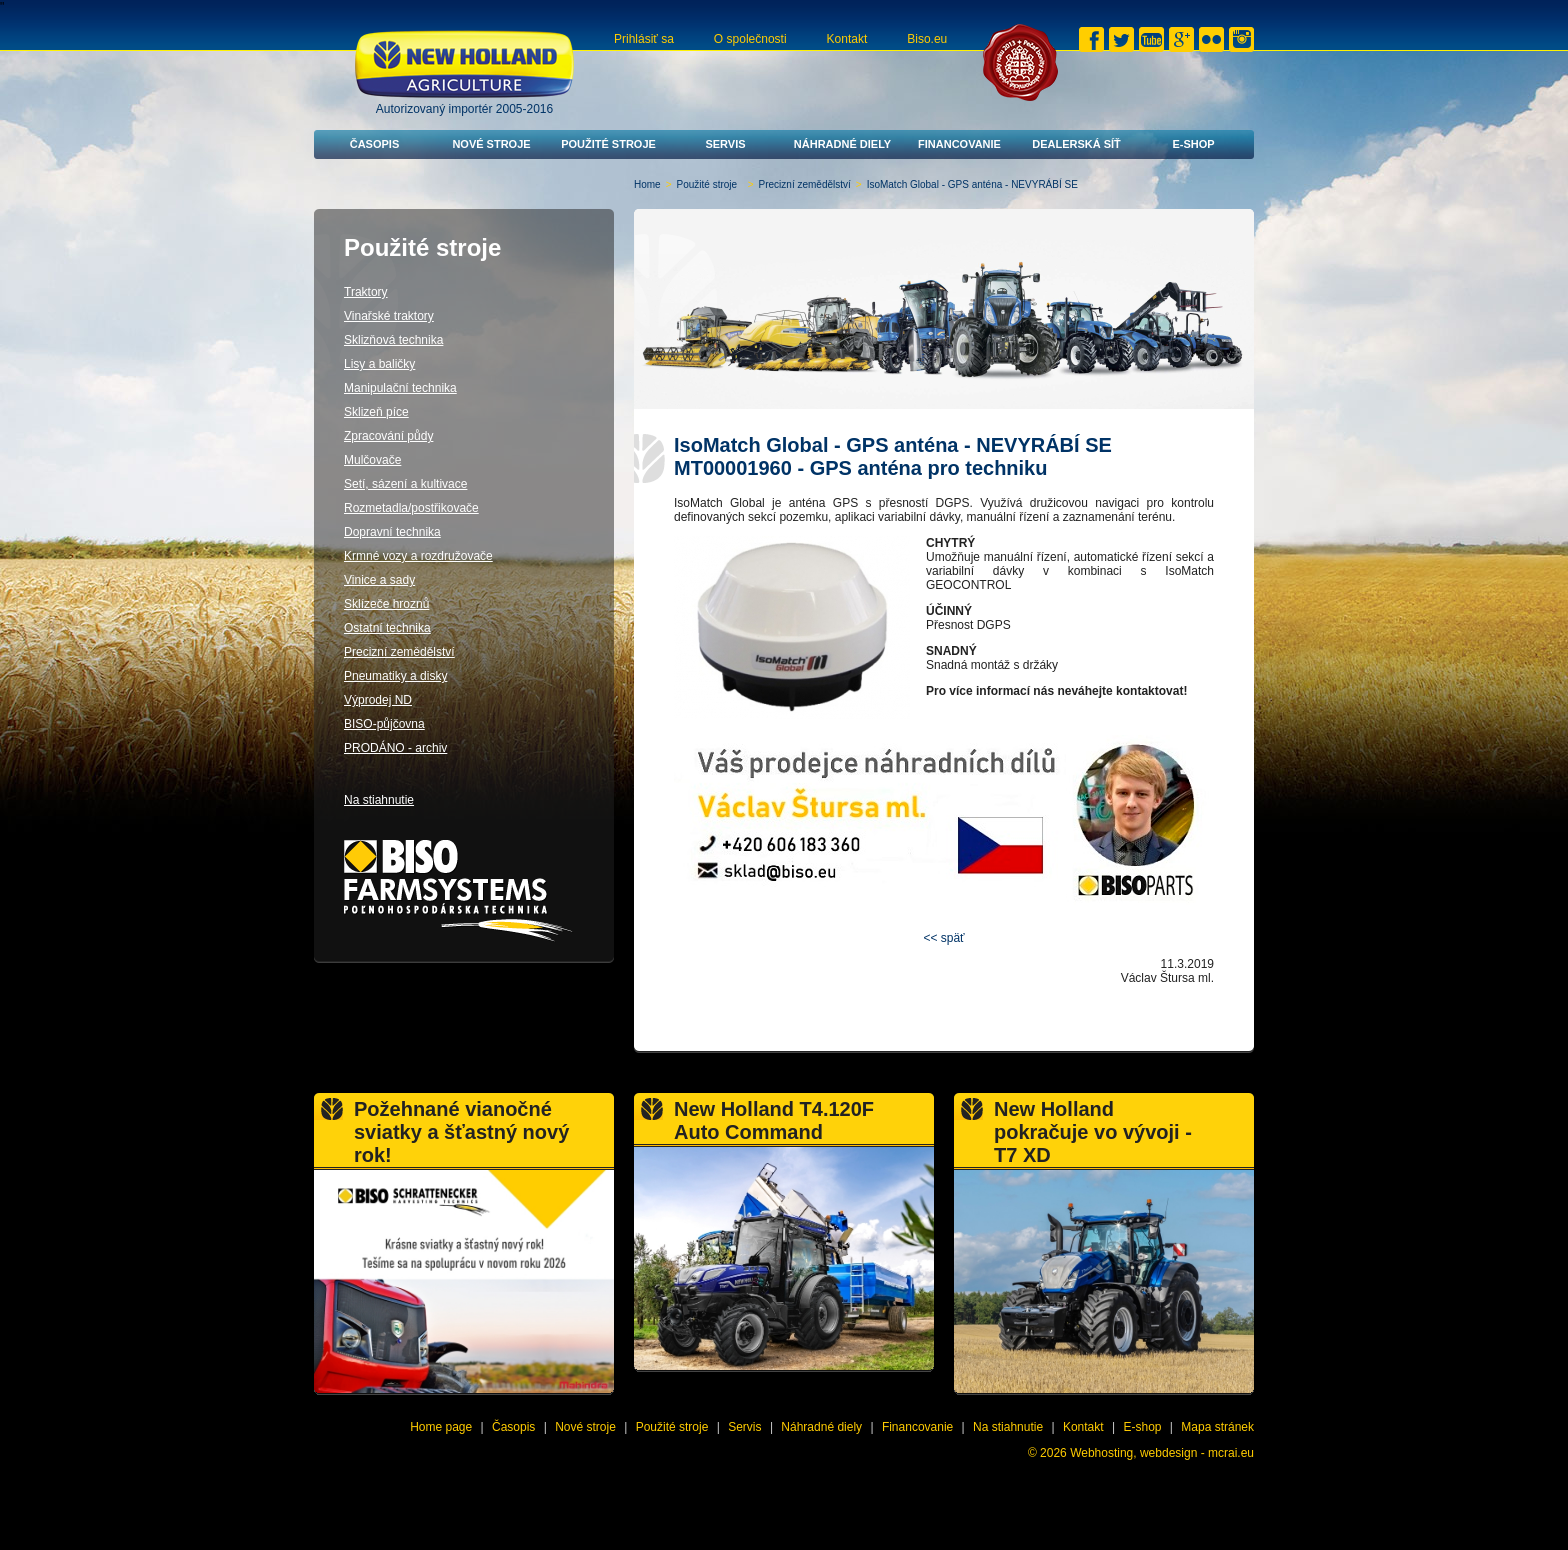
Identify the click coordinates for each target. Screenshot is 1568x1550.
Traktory (366, 292)
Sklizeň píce (376, 412)
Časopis (375, 144)
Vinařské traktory (389, 316)
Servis (725, 144)
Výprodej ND (378, 700)
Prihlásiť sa (644, 39)
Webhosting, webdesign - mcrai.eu (1162, 1453)
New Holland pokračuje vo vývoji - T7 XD (1093, 1132)
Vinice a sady (379, 580)
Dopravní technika (392, 532)
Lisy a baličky (379, 364)
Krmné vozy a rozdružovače (418, 556)
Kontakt (847, 39)
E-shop (1193, 144)
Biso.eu (927, 39)
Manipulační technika (400, 388)
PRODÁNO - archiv (395, 748)
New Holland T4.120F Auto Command (774, 1120)
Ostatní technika (387, 628)
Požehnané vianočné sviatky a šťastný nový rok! (461, 1132)
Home (647, 184)
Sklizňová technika (393, 340)
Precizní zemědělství (805, 184)
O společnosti (750, 39)
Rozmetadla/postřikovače (411, 508)
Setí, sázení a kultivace (405, 484)
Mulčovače (372, 460)
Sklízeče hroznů (386, 604)
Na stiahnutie (379, 800)
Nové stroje (491, 144)
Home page (441, 1427)
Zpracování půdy (388, 436)
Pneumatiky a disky (395, 676)
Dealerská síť (1076, 144)
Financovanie (959, 144)
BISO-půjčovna (384, 724)
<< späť (943, 938)
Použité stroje (608, 144)
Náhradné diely (842, 144)
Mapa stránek (1217, 1427)
